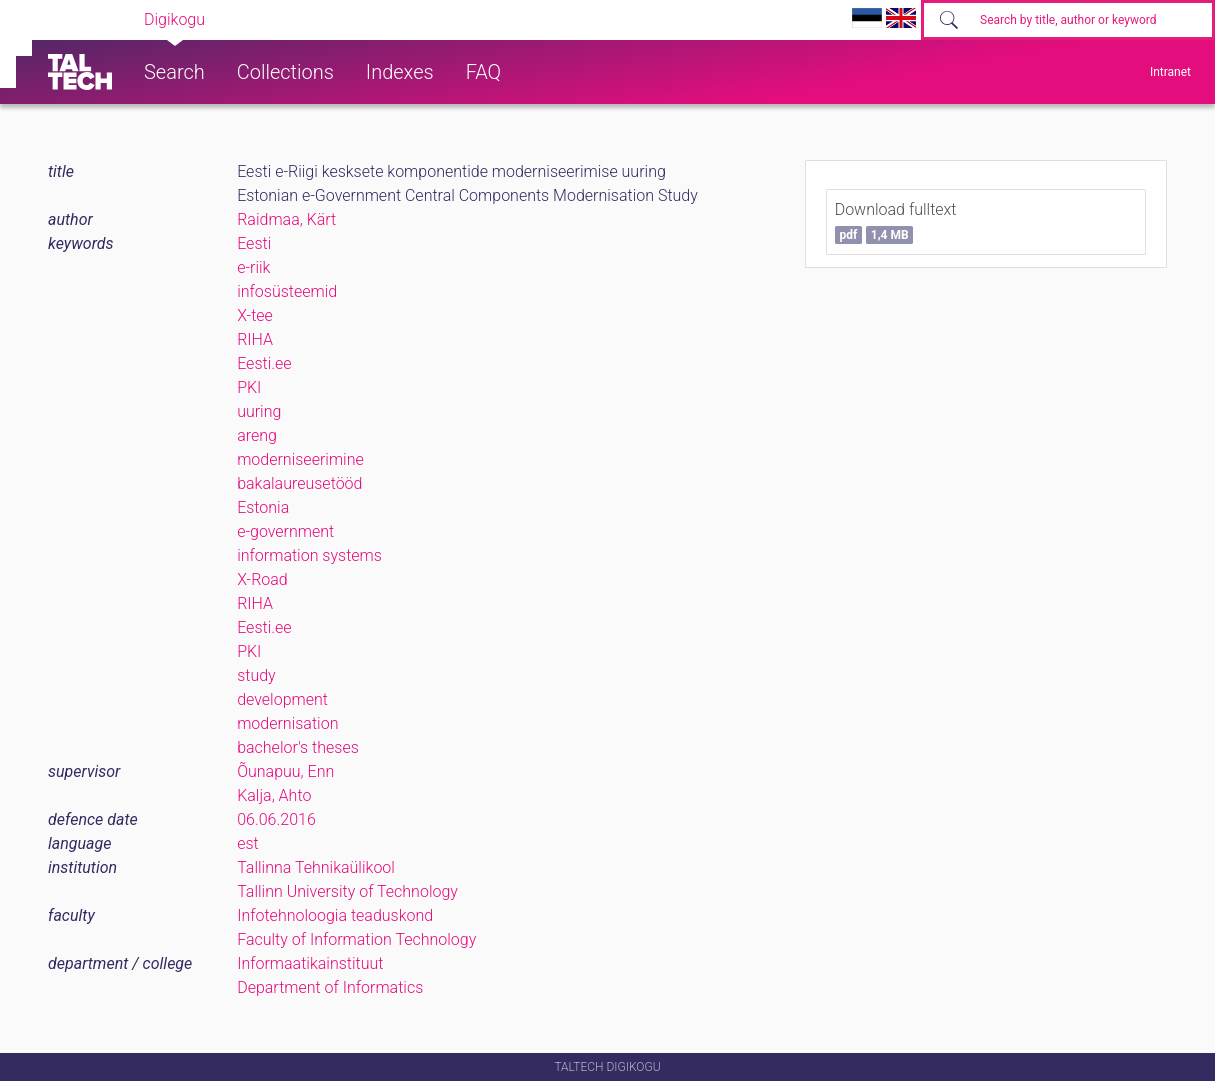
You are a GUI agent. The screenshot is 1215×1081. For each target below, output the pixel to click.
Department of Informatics (330, 987)
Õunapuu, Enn (285, 771)
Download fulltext (896, 222)
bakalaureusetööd (299, 483)
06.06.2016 (276, 819)
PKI (249, 387)
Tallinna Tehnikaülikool (316, 867)
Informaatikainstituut (310, 963)
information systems (309, 555)
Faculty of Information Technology (356, 939)
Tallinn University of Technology (347, 891)
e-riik (253, 267)
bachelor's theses (298, 747)
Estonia (263, 507)
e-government (285, 531)
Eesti (254, 243)
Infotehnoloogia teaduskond (335, 915)
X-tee (255, 315)
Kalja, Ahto (274, 795)
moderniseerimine (300, 459)
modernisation (287, 723)
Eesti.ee (264, 363)
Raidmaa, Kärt (286, 219)
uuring (259, 411)
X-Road (262, 579)
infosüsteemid (287, 291)
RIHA (255, 339)
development (282, 699)
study (256, 675)
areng (257, 435)
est (248, 843)
